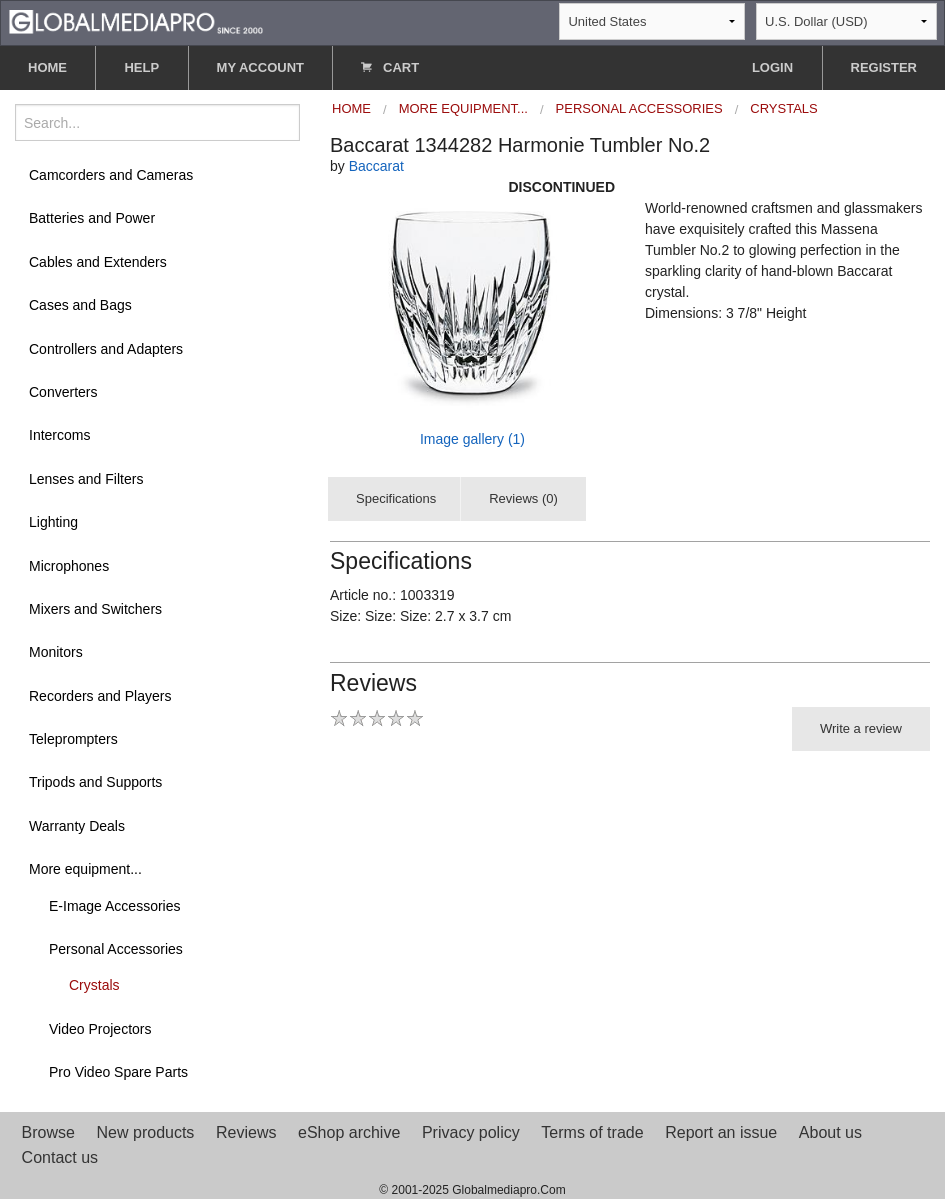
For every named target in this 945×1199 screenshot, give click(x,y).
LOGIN (772, 67)
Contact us (60, 1157)
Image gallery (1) (472, 439)
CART (390, 67)
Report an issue (721, 1132)
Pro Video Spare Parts (118, 1072)
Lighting (53, 522)
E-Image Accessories (115, 906)
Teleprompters (73, 739)
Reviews (246, 1132)
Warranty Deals (77, 826)
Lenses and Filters (86, 479)
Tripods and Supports (95, 782)
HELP (141, 67)
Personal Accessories (116, 949)
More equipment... (85, 869)
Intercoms (59, 435)
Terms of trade (592, 1132)
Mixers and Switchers (95, 609)
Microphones (69, 566)
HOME (47, 67)
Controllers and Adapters (106, 349)
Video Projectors (100, 1029)
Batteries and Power (92, 218)
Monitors (56, 652)
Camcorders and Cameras (111, 175)
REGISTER (884, 67)
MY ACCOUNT (260, 67)
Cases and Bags (80, 305)
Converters (63, 392)
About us (830, 1132)
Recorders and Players (100, 696)
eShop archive (349, 1132)
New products (146, 1132)
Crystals (94, 985)
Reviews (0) (523, 498)
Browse (48, 1132)
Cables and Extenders (98, 262)
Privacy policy (471, 1132)
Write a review (861, 728)
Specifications (396, 498)
